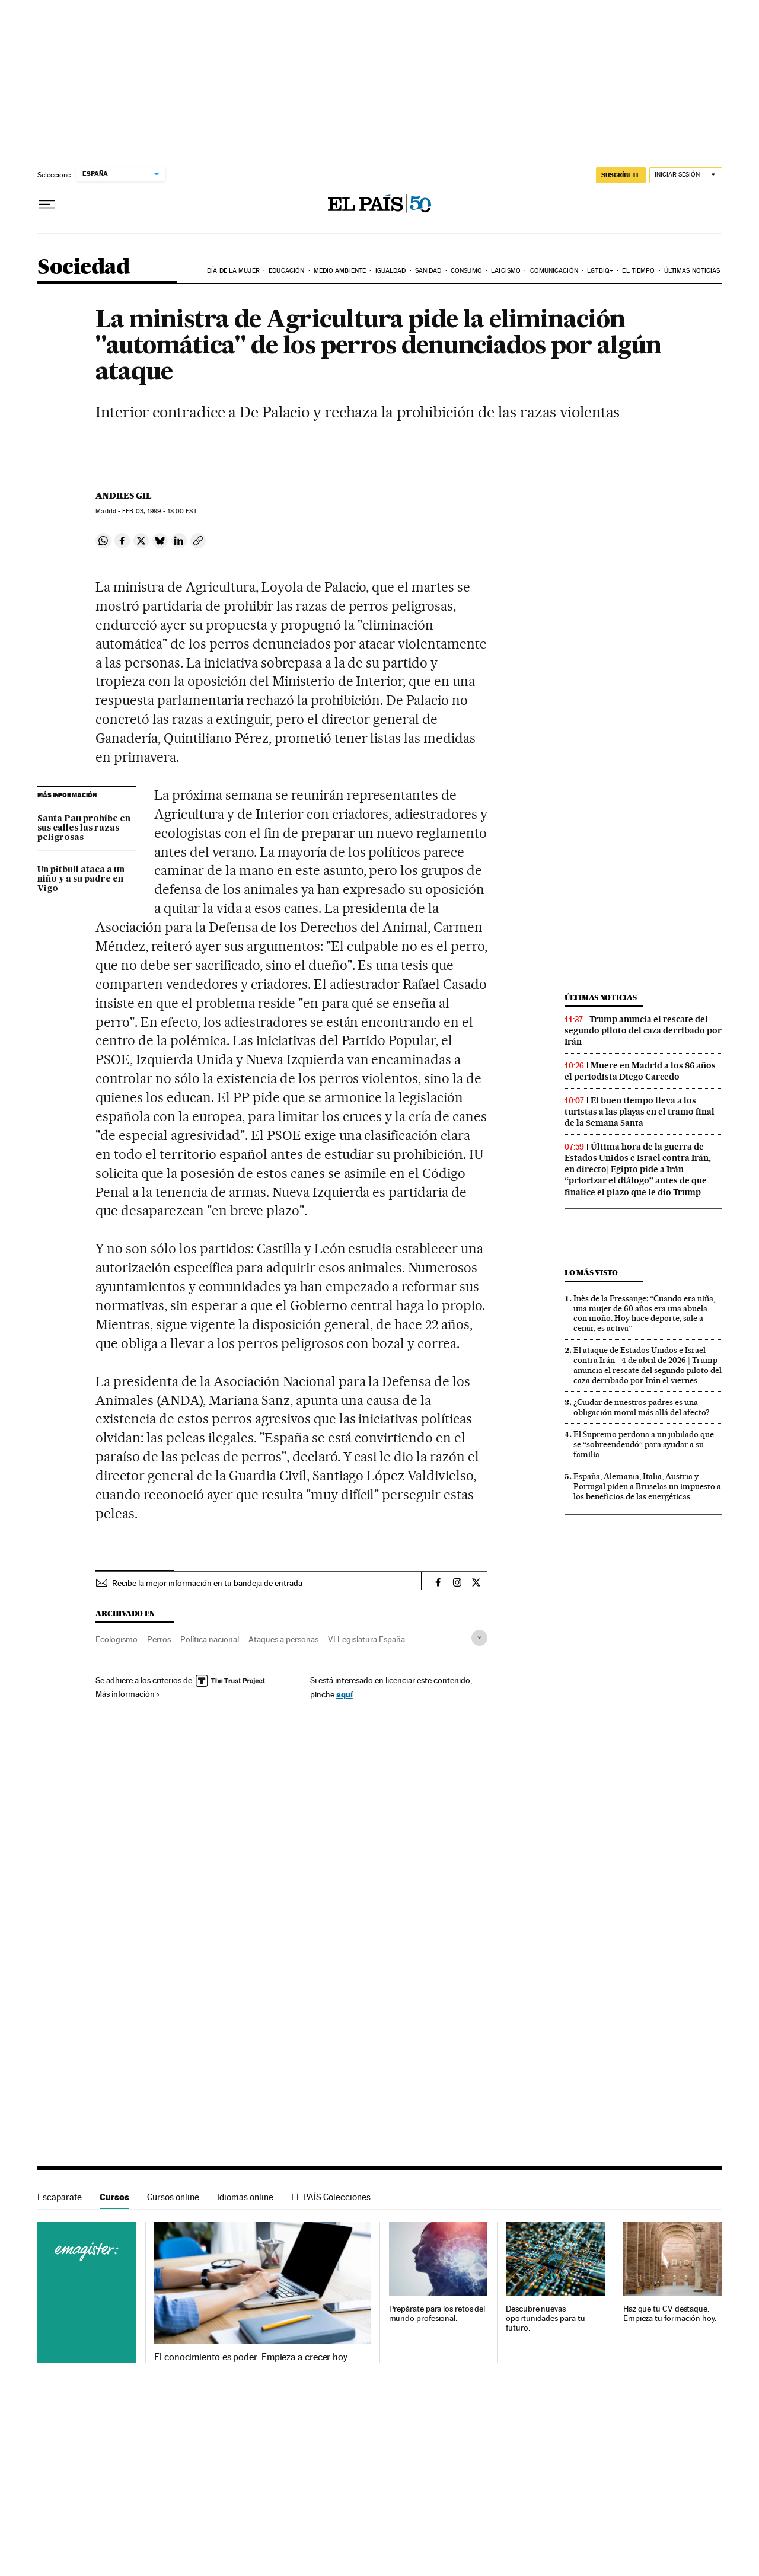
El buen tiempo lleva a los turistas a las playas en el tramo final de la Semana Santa (640, 1111)
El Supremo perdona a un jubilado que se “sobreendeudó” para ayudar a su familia (643, 1444)
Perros (159, 1639)
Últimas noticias (692, 270)
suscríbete (620, 175)
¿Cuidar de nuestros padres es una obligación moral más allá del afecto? (641, 1407)
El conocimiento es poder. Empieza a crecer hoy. (251, 2357)
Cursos (114, 2197)
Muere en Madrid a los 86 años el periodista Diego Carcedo (640, 1071)
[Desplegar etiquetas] (479, 1638)
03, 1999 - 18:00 (159, 511)
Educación (286, 270)
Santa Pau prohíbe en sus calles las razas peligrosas (83, 828)
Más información (127, 1694)
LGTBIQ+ (600, 270)
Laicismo (506, 270)
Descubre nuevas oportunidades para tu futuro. (545, 2318)
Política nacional (209, 1639)
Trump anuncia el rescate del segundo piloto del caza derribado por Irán (643, 1030)
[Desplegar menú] (46, 204)
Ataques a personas (283, 1639)
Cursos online (173, 2197)
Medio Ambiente (340, 270)
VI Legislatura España (366, 1639)
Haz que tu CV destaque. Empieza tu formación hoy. (669, 2313)
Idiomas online (245, 2197)
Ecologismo (116, 1639)
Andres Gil (123, 495)
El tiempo (638, 270)
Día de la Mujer (233, 270)
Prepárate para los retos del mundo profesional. (437, 2313)
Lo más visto (591, 1272)
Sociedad (83, 267)
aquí (344, 1694)
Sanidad (428, 270)
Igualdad (390, 270)
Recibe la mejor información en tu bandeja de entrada (207, 1583)
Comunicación (554, 270)
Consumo (466, 270)
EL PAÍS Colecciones (331, 2197)
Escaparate (59, 2197)
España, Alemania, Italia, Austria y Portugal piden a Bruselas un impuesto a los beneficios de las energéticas (647, 1486)
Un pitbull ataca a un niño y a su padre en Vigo (81, 879)
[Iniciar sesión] (685, 175)
